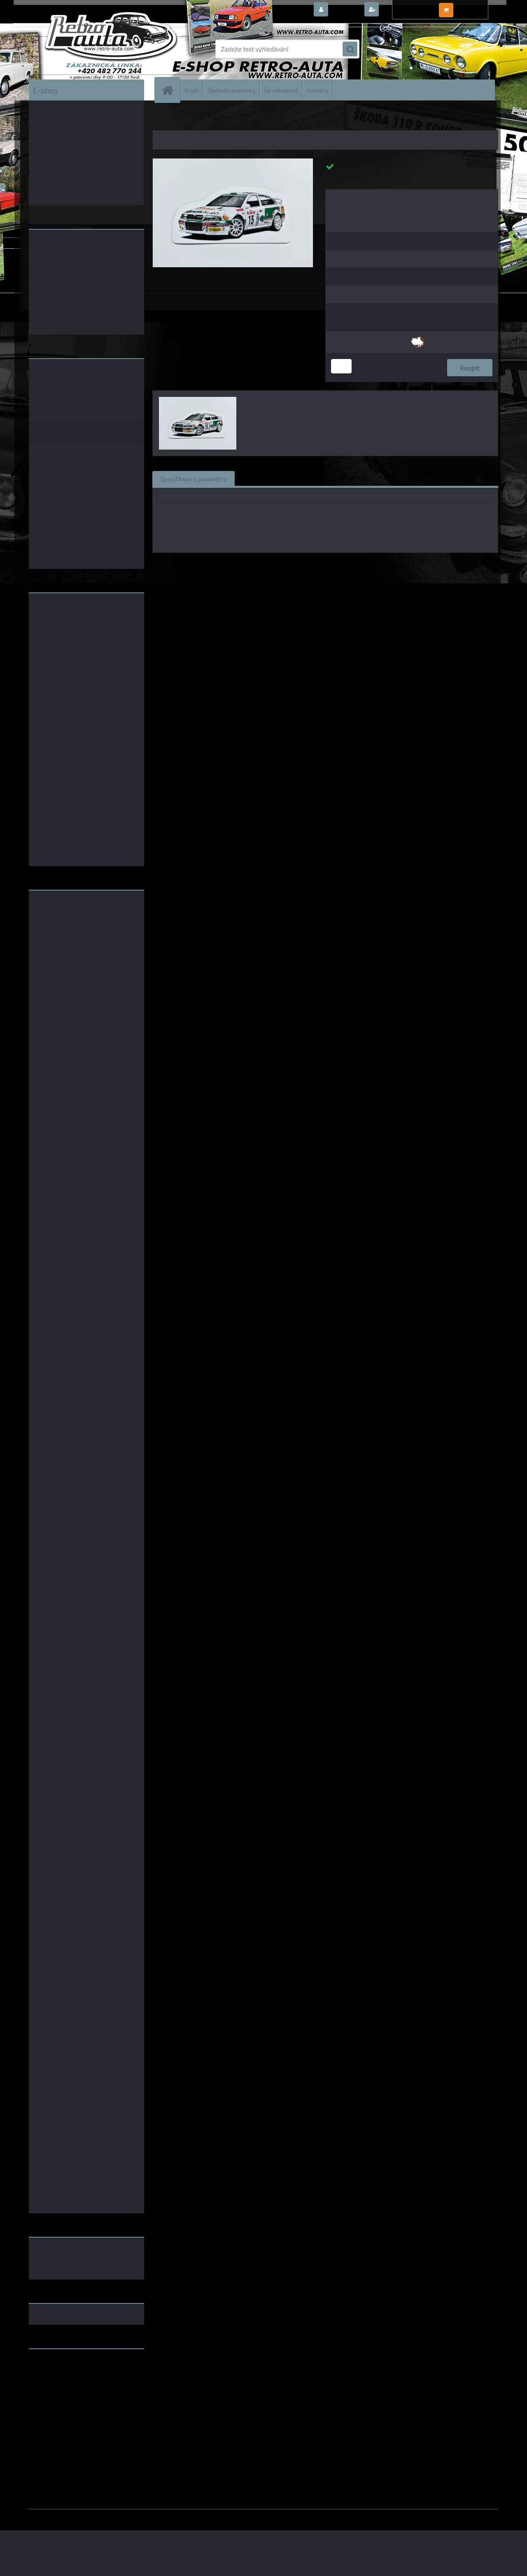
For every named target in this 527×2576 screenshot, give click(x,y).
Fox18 (303, 564)
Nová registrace (403, 10)
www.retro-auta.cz (56, 2368)
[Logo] (85, 49)
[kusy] (341, 366)
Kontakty (318, 90)
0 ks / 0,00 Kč (474, 7)
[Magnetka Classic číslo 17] (233, 162)
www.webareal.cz (115, 2515)
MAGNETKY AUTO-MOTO (203, 119)
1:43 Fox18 (332, 564)
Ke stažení (389, 478)
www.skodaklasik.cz (58, 2381)
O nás (191, 90)
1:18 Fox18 (368, 564)
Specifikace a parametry (193, 478)
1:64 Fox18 (404, 564)
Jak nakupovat (281, 90)
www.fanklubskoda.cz (60, 2375)
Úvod (163, 119)
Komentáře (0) (336, 478)
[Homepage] (170, 89)
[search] (350, 49)
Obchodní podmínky (231, 90)
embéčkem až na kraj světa (67, 2388)
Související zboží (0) (271, 478)
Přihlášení (346, 10)
